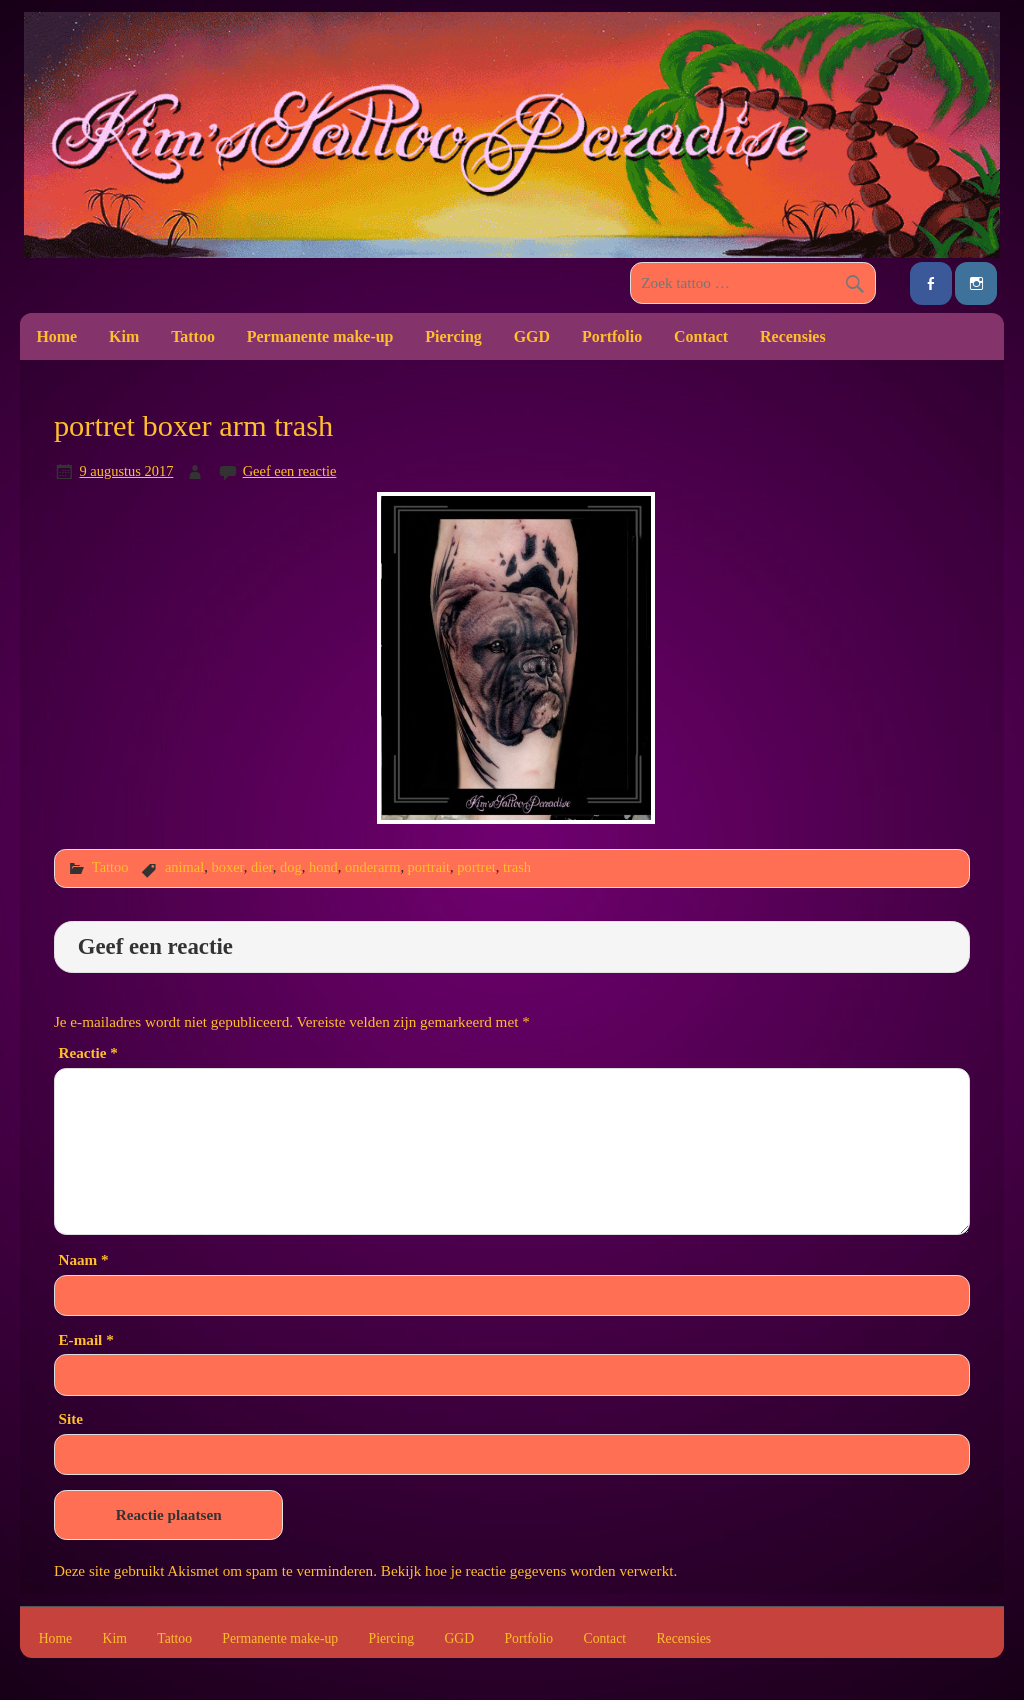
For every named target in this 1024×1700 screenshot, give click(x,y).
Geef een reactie (290, 471)
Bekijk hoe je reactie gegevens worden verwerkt (527, 1570)
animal (184, 867)
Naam (83, 1259)
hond (323, 867)
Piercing (453, 336)
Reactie (87, 1052)
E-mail (85, 1339)
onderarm (372, 867)
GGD (532, 336)
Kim (124, 336)
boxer (227, 867)
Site (70, 1418)
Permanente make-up (320, 336)
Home (56, 336)
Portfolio (612, 336)
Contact (701, 336)
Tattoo (193, 336)
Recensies (793, 336)
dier (262, 867)
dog (291, 867)
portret (476, 867)
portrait (429, 867)
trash (517, 867)
